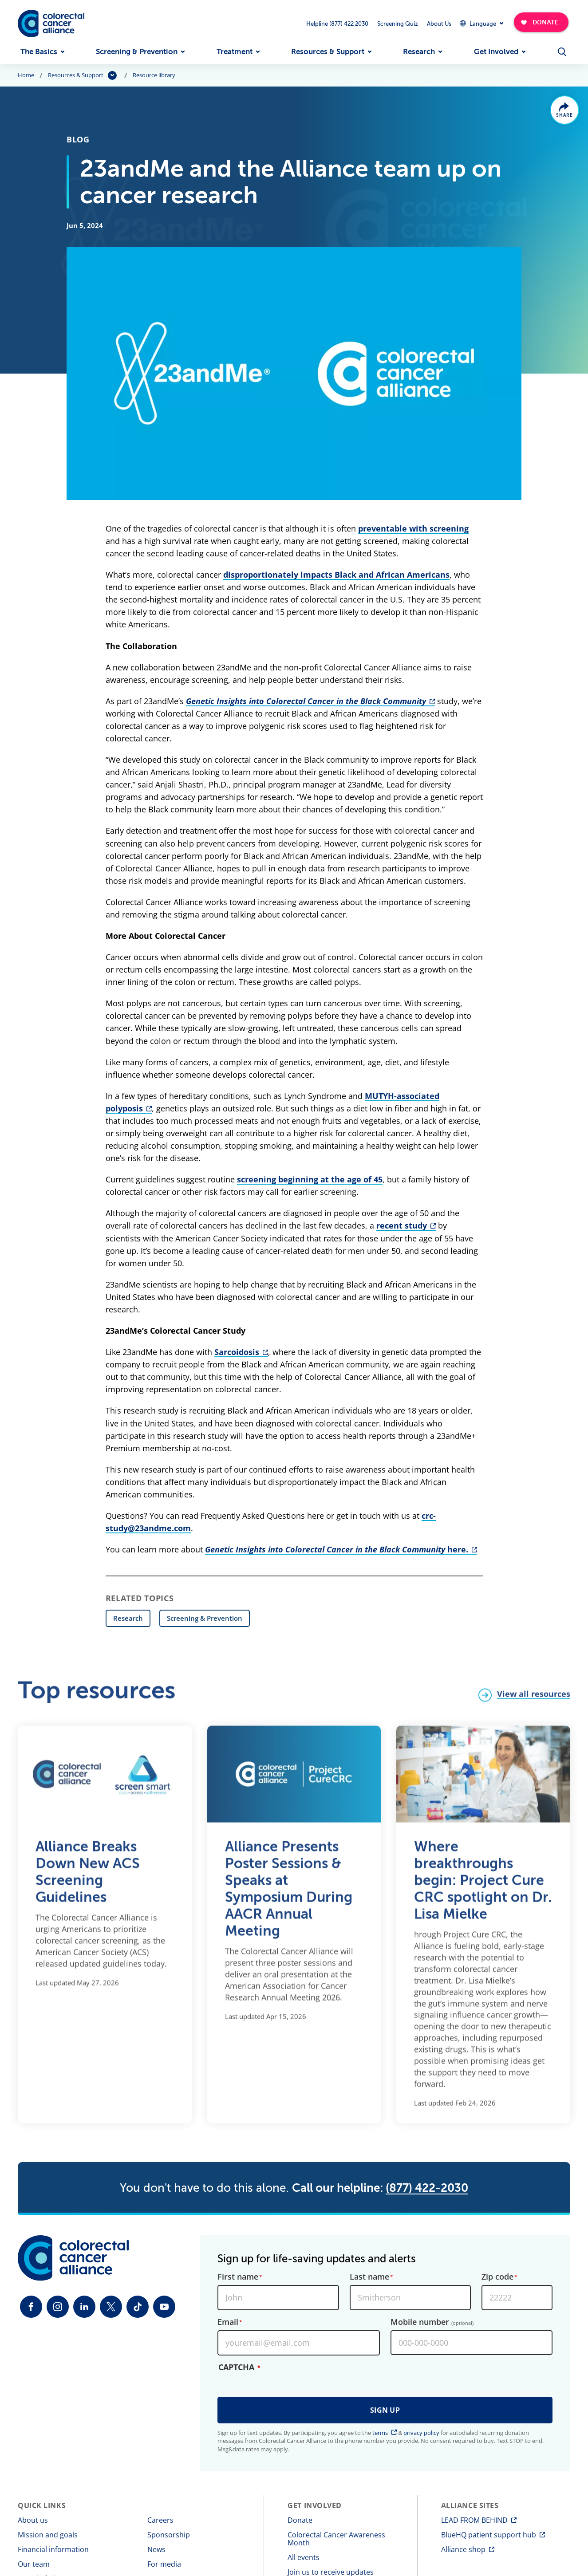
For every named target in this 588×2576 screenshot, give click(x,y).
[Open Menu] (562, 52)
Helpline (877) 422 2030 (337, 23)
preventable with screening (413, 528)
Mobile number (432, 2322)
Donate (300, 2520)
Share (564, 115)
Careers (160, 2520)
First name (237, 2277)
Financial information (53, 2549)
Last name (369, 2277)
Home (26, 75)
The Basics (38, 51)
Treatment (235, 51)
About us (33, 2520)
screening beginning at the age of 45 (310, 1179)
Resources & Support (327, 51)
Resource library (154, 75)
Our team (34, 2564)
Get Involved (496, 51)
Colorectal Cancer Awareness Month (336, 2539)
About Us (439, 23)
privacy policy (421, 2433)
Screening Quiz (397, 23)
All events (304, 2557)
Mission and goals (48, 2535)
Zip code (497, 2277)
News (156, 2549)
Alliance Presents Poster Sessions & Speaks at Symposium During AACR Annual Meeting (288, 1894)
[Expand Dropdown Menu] (481, 23)
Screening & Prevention (137, 51)
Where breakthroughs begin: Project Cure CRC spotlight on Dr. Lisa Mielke (483, 1886)
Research (419, 51)
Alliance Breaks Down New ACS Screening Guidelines (88, 1877)
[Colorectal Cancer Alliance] (51, 23)
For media (164, 2564)
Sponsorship (168, 2535)
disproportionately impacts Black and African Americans (336, 574)
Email (227, 2322)
